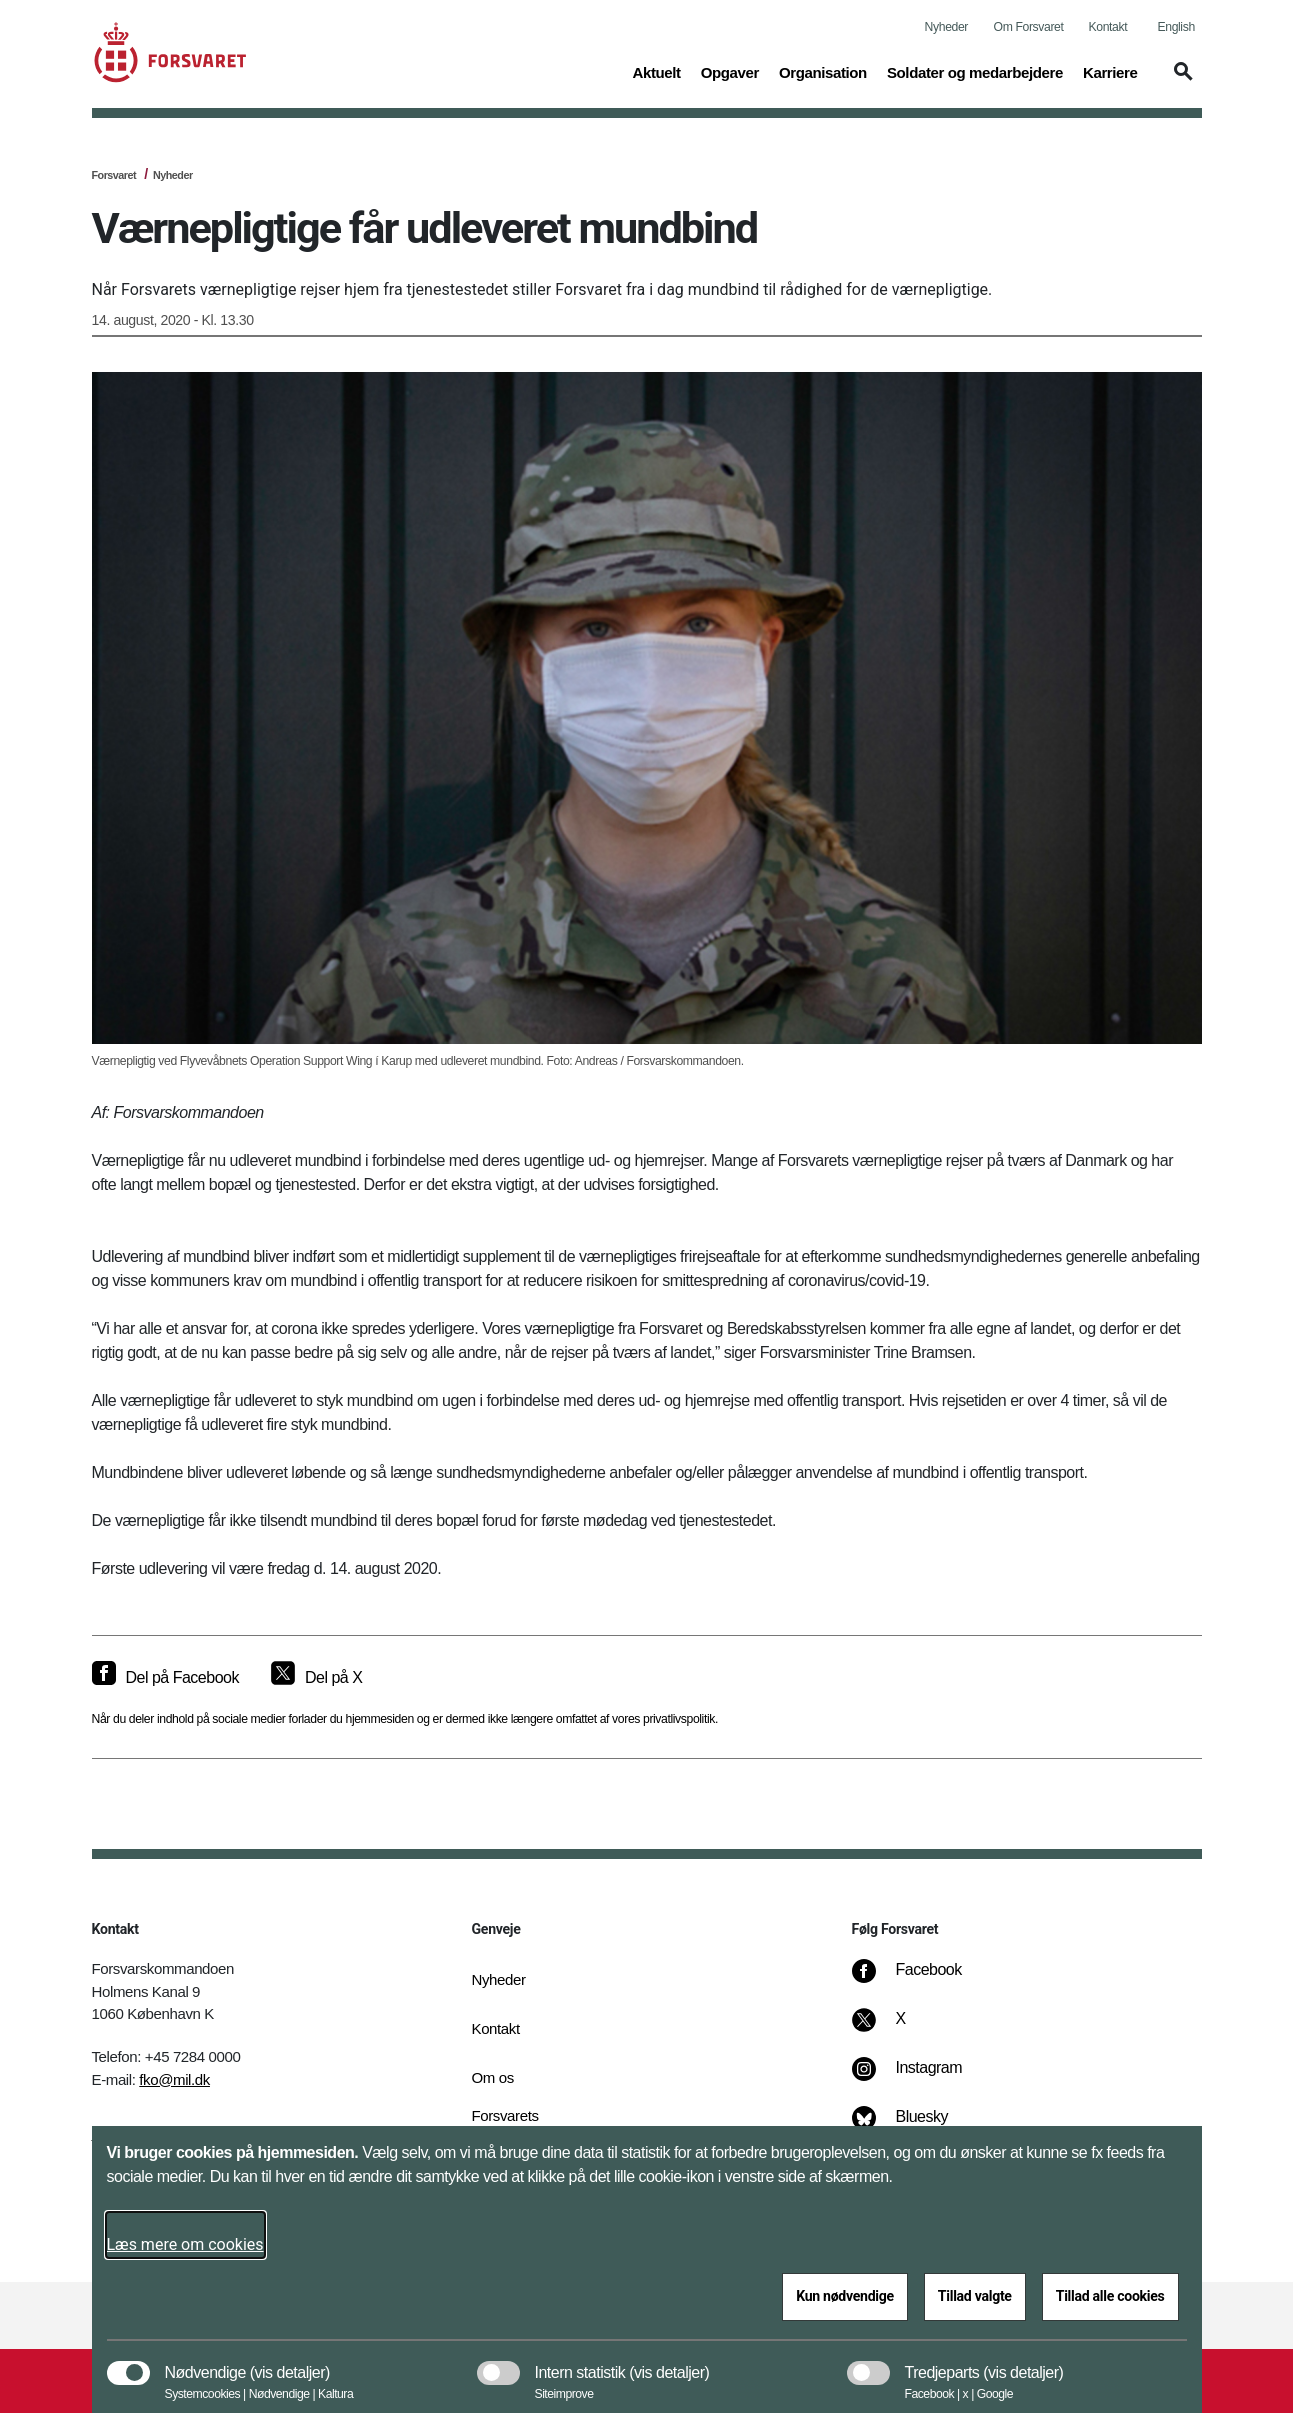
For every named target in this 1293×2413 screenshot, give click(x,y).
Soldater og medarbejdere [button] (975, 71)
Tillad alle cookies (1110, 2296)
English (1176, 27)
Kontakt (1108, 27)
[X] (901, 2029)
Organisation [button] (823, 71)
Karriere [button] (1110, 71)
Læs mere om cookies (185, 2244)
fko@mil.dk (174, 2079)
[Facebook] (920, 1980)
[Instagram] (920, 2078)
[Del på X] (316, 1678)
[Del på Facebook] (165, 1678)
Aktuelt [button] (656, 71)
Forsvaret (114, 175)
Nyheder (946, 27)
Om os (493, 2077)
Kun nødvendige (845, 2296)
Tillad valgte (975, 2296)
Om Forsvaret (1029, 27)
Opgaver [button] (730, 71)
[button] (1180, 81)
